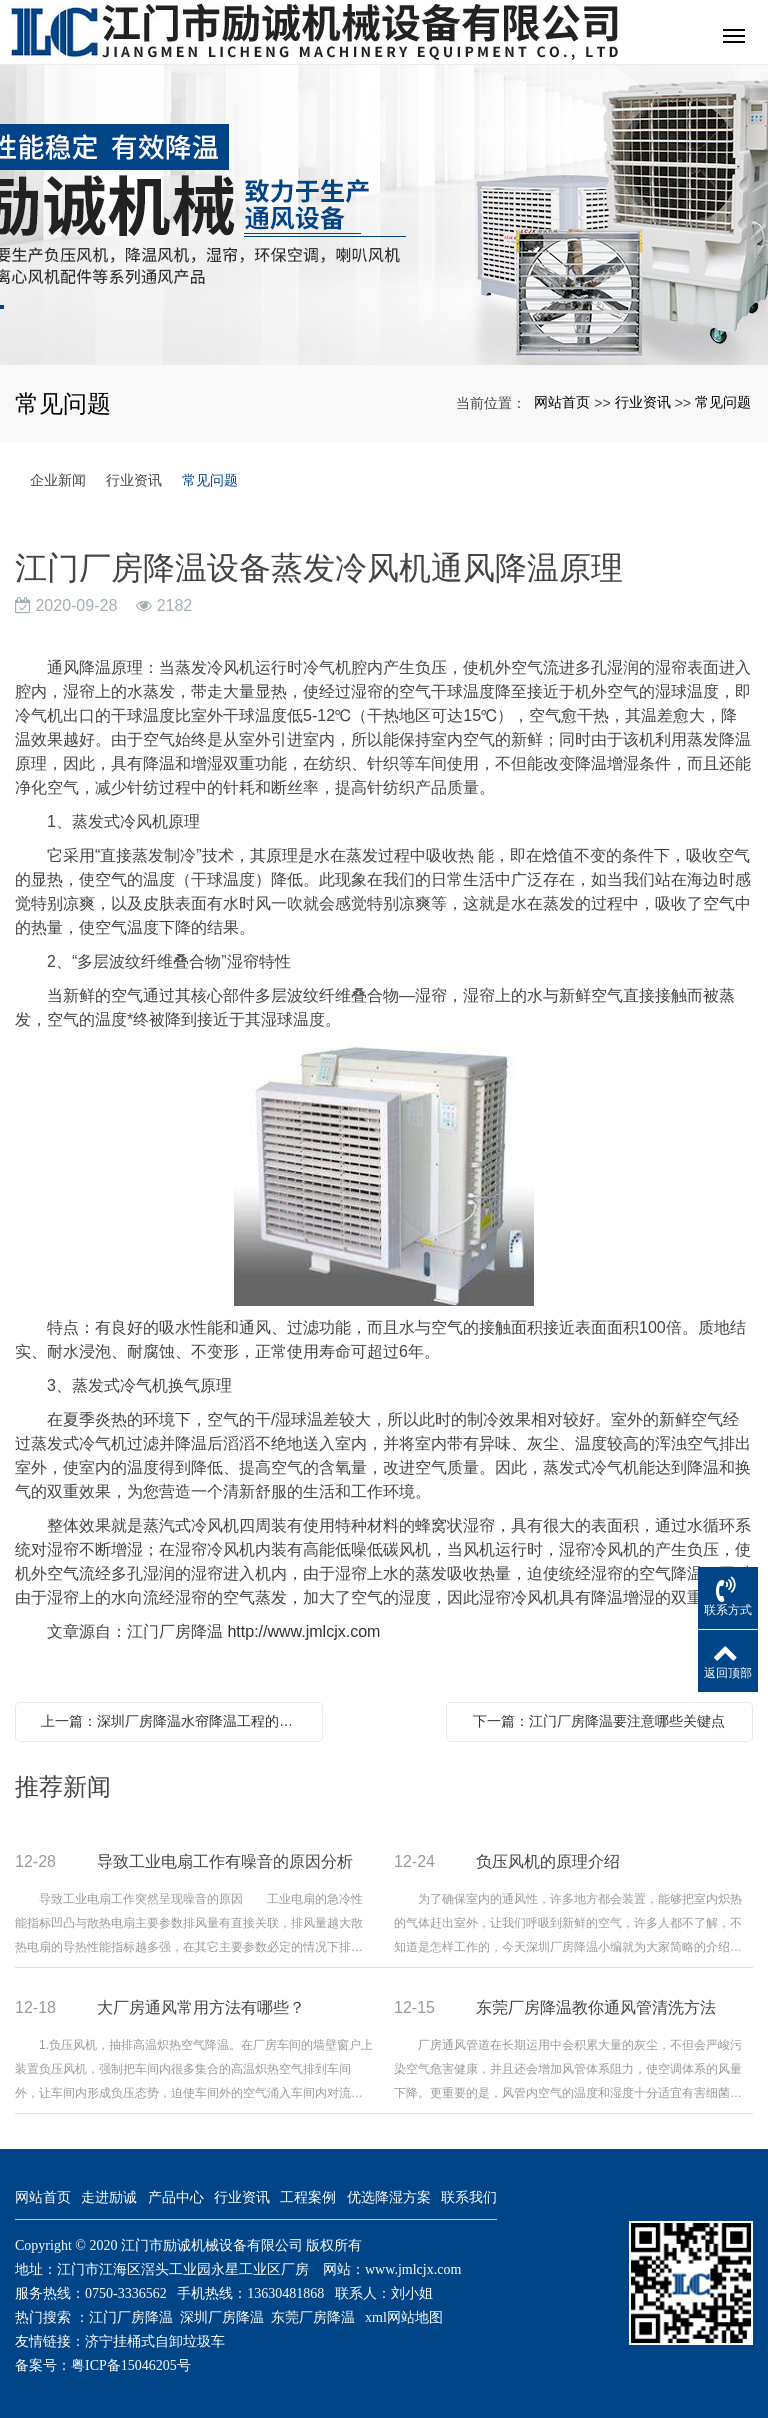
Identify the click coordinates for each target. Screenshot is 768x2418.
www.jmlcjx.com (413, 2269)
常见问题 (723, 402)
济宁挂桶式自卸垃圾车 (155, 2341)
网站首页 (562, 402)
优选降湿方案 (389, 2197)
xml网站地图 (404, 2317)
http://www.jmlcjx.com (303, 1631)
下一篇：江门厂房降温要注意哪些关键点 (599, 1721)
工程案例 (308, 2197)
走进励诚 (109, 2197)
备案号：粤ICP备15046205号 (103, 2365)
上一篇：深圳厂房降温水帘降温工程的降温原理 (174, 1721)
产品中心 (176, 2197)
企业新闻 (58, 480)
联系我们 (469, 2197)
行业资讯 (643, 402)
